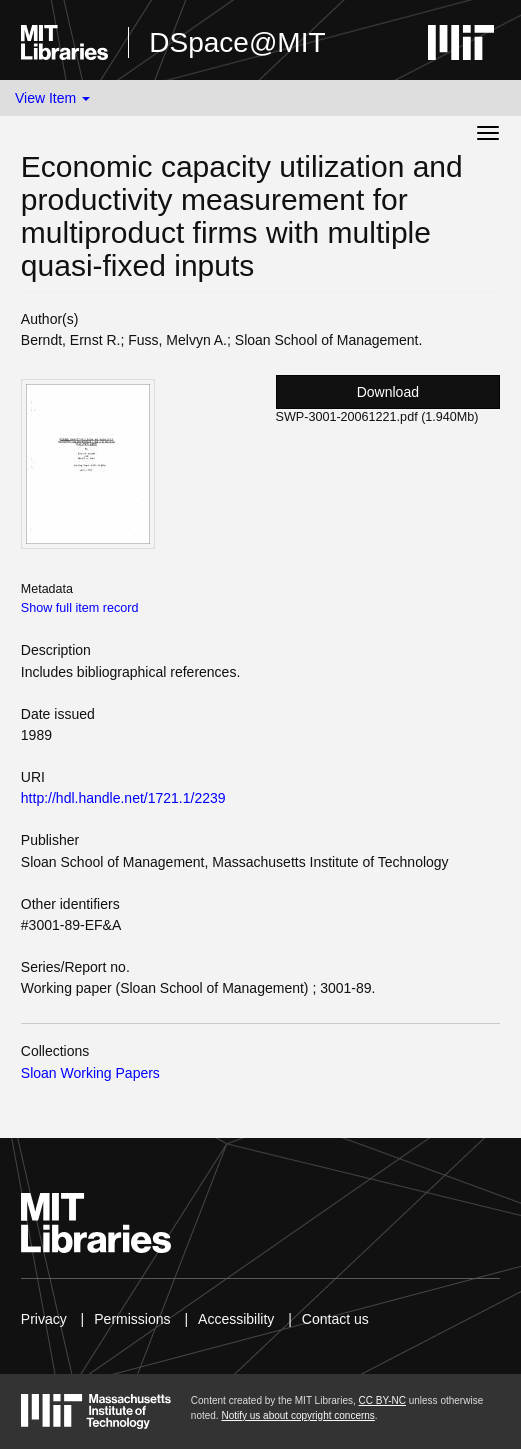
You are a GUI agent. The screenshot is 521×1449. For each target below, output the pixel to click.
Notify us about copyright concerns (297, 1415)
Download (388, 392)
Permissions (132, 1319)
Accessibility (236, 1319)
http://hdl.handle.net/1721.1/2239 (123, 798)
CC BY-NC (382, 1400)
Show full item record (80, 608)
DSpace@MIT (237, 42)
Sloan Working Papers (90, 1073)
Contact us (335, 1319)
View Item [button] (52, 98)
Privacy (44, 1319)
